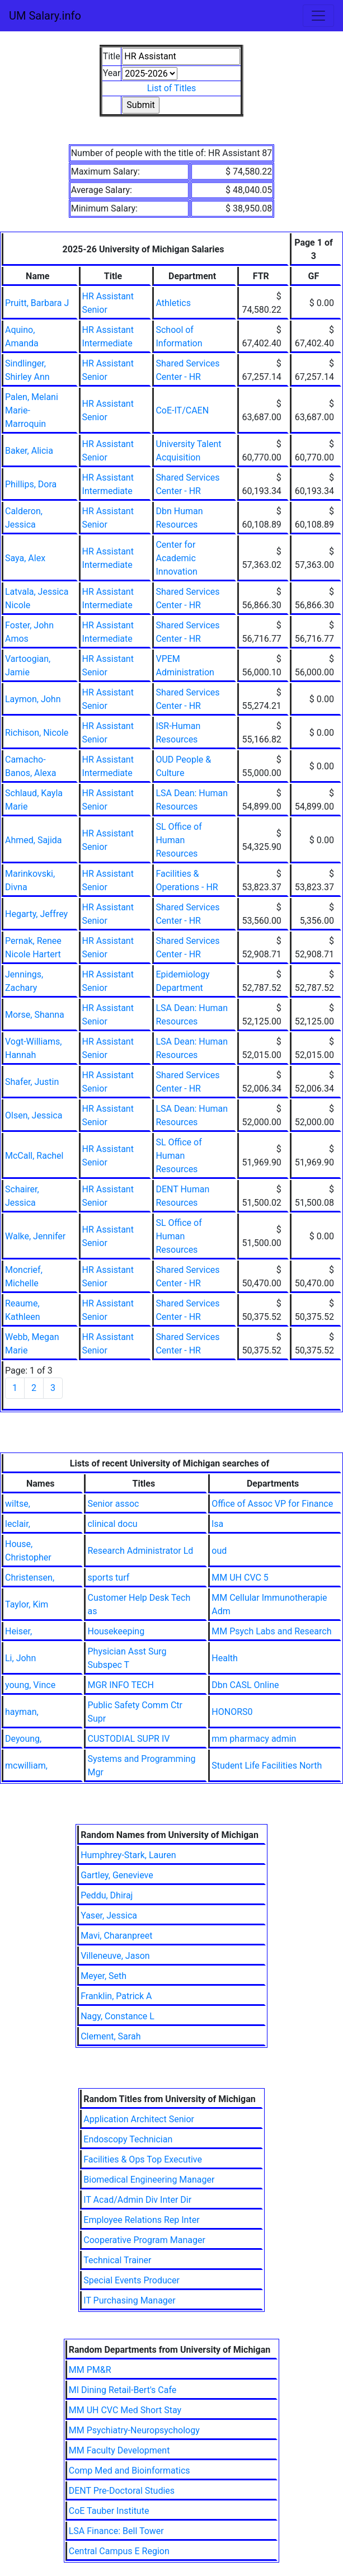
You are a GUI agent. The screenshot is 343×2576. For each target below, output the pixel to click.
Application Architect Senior (138, 2119)
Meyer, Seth (103, 1976)
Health (225, 1658)
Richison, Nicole (36, 732)
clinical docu (112, 1524)
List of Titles (171, 88)
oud (219, 1550)
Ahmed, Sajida (33, 840)
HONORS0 (232, 1712)
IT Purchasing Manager (129, 2300)
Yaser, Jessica (109, 1915)
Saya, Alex (25, 558)
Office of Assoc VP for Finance (272, 1503)
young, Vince (30, 1685)
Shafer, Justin (32, 1082)
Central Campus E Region (119, 2551)
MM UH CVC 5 (240, 1577)
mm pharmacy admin (254, 1738)
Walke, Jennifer (35, 1236)
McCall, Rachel (34, 1155)
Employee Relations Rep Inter (141, 2220)
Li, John (20, 1658)
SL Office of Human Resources (178, 840)
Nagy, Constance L (117, 2016)
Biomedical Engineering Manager (148, 2179)
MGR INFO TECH (120, 1685)
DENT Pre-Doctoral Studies (122, 2490)
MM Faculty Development (119, 2450)
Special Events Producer (131, 2280)
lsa (217, 1524)
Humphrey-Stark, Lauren (128, 1855)
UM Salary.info (45, 15)
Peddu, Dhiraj (107, 1895)
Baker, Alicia (29, 450)
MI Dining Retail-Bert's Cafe (123, 2390)
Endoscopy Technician (127, 2139)
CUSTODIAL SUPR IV (128, 1738)
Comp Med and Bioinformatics (129, 2470)
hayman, (22, 1712)
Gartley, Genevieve (117, 1875)
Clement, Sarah (110, 2036)
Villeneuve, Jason (115, 1955)
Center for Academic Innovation (176, 558)
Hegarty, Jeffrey (36, 914)
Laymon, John (32, 699)
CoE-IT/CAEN (182, 410)
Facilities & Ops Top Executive (142, 2159)
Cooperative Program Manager (144, 2240)
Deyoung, (23, 1738)
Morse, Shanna (34, 1014)
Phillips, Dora (31, 484)
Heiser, (18, 1631)
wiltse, (17, 1503)
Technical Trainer (117, 2260)
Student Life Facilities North (267, 1765)
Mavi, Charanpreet (116, 1935)
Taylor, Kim (26, 1604)
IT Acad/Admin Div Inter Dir (137, 2199)
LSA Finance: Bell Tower (116, 2531)
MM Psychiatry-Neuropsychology (134, 2430)
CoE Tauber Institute (109, 2511)
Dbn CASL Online (245, 1685)
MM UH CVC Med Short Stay (125, 2410)
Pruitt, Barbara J (37, 303)
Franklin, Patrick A (116, 1996)
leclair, (17, 1524)
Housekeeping (115, 1631)
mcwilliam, (26, 1765)
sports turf (108, 1577)
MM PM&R (90, 2370)
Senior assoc (113, 1503)
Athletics (173, 303)
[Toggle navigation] (318, 15)
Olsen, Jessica (33, 1115)
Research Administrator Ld (140, 1550)
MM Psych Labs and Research (271, 1631)
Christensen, (29, 1577)
